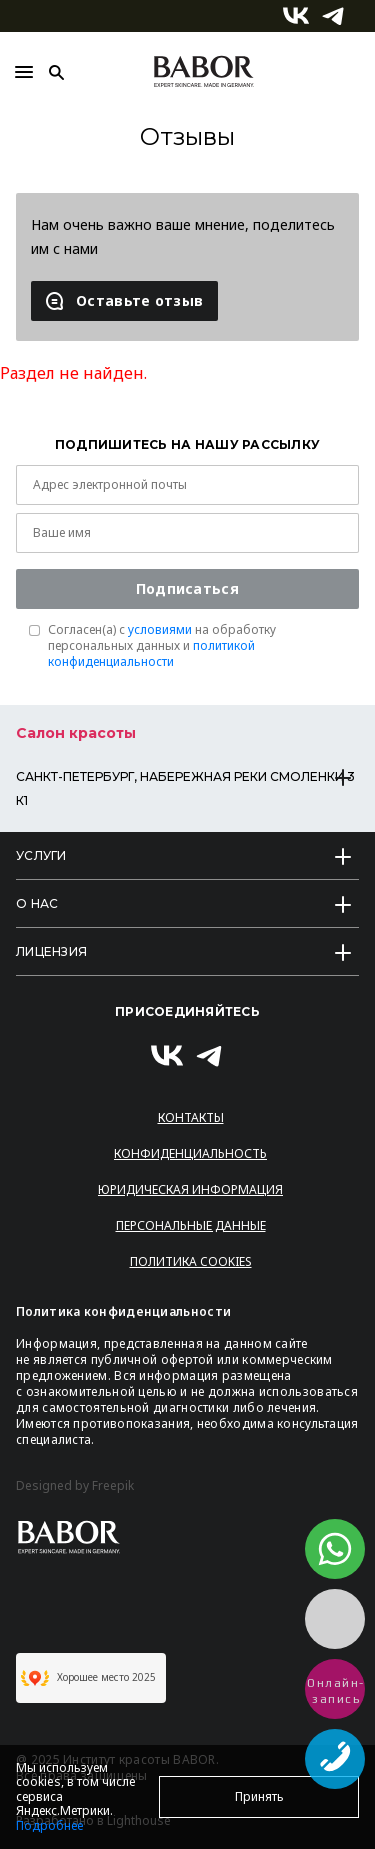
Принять (259, 1796)
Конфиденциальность (190, 1153)
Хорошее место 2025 (88, 1678)
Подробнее (49, 1825)
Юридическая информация (190, 1189)
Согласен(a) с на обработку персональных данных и (162, 646)
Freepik (113, 1486)
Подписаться (187, 588)
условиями (160, 629)
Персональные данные (191, 1225)
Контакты (191, 1117)
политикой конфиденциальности (151, 653)
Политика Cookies (191, 1261)
